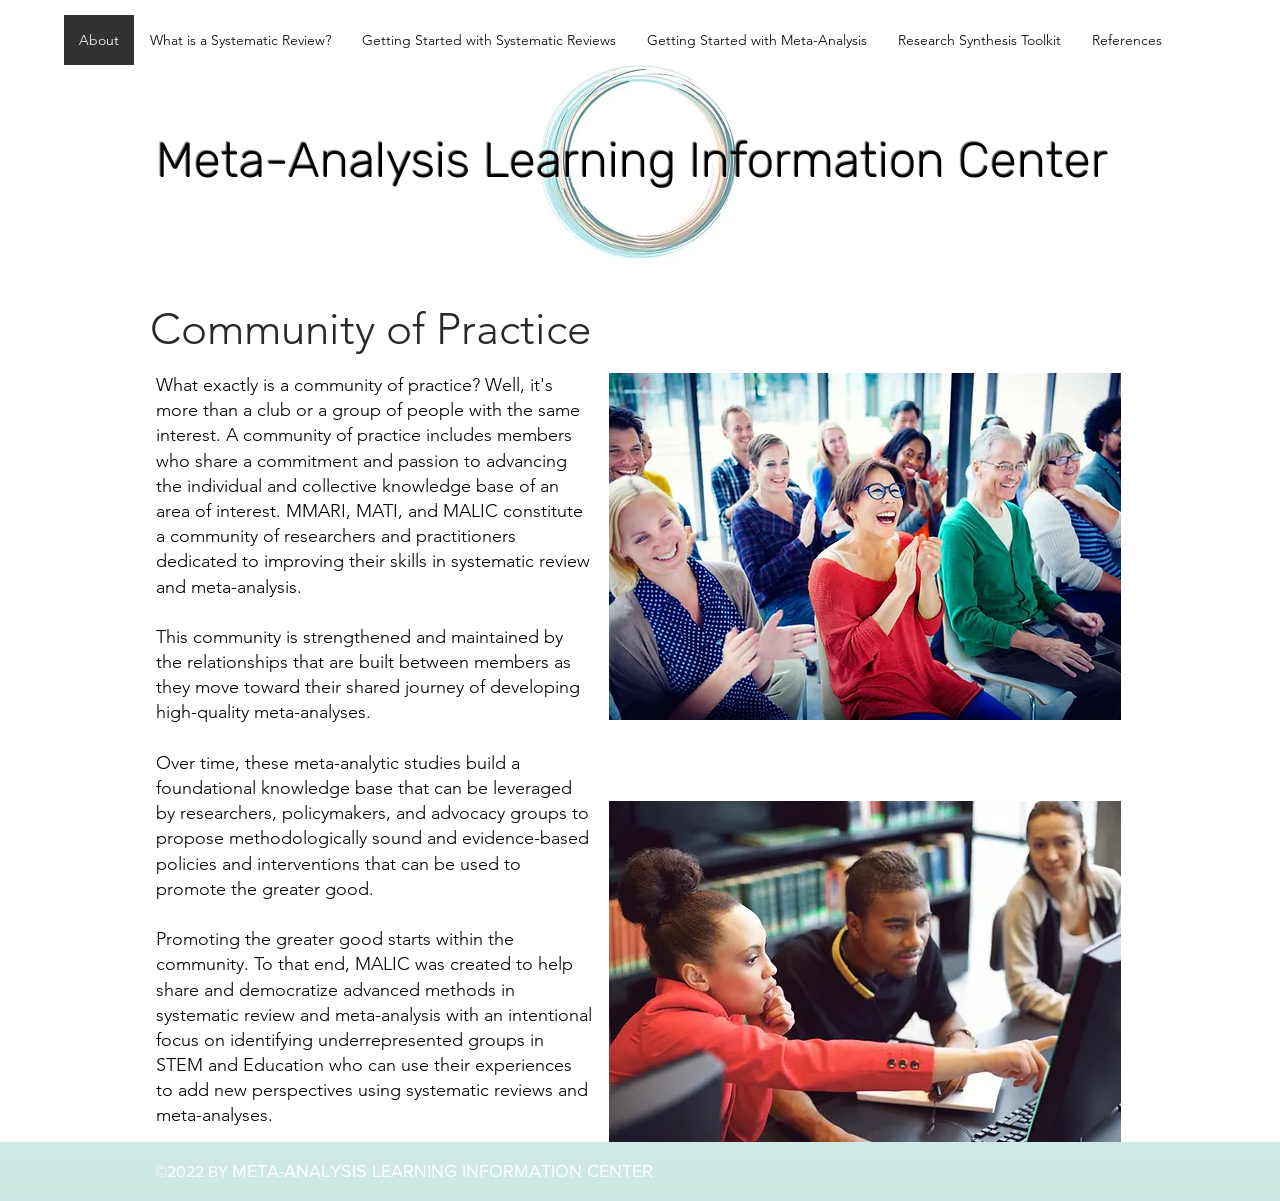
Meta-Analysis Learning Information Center (632, 160)
